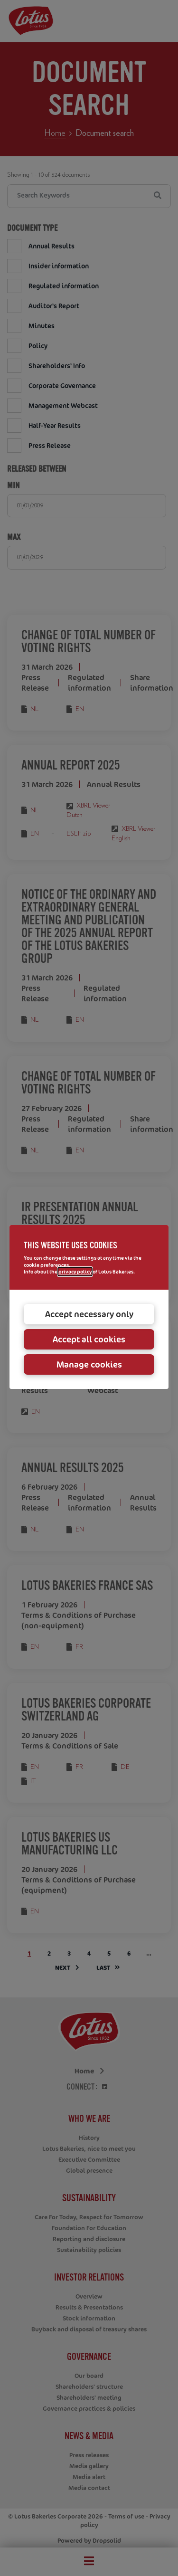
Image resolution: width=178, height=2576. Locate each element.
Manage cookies (89, 1364)
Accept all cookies (89, 1339)
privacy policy (75, 1271)
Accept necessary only (89, 1314)
